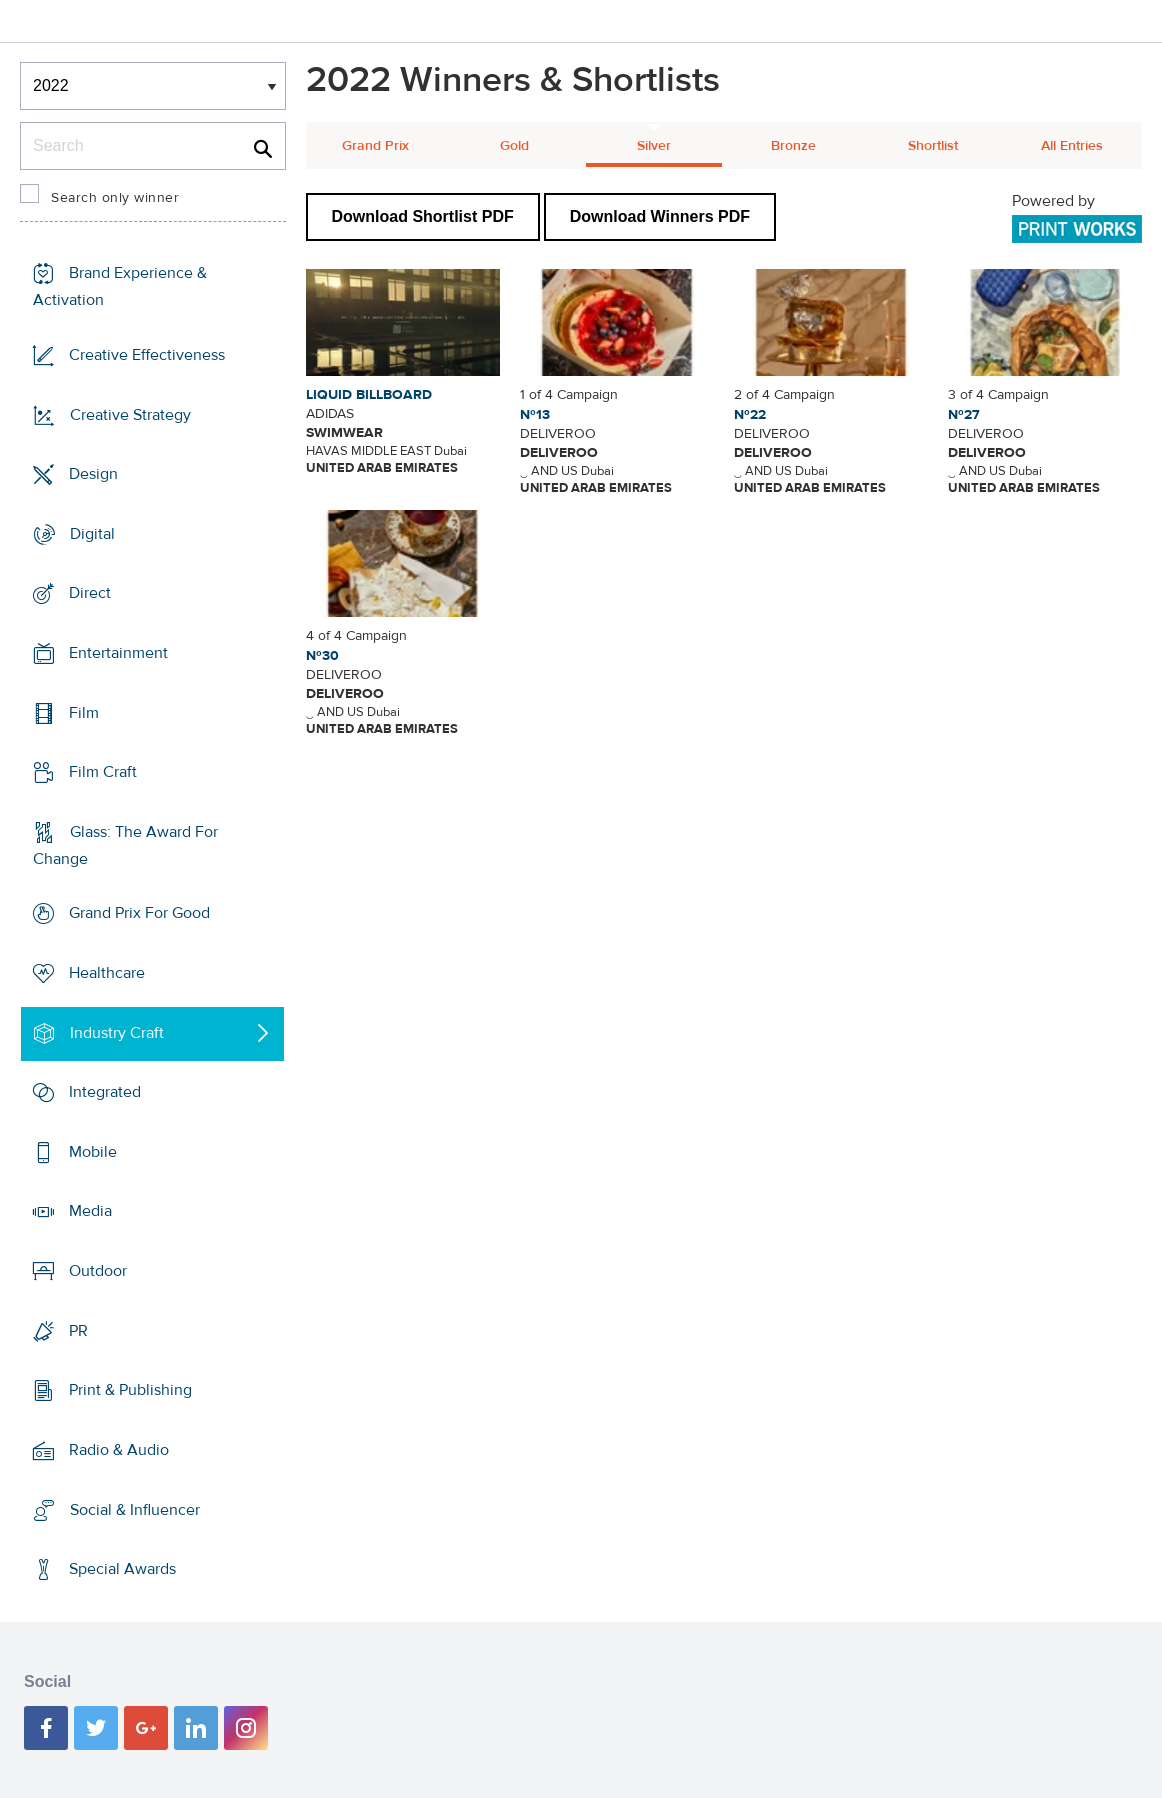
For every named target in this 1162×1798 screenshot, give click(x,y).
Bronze (793, 146)
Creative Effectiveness (147, 355)
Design (93, 474)
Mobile (93, 1152)
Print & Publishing (130, 1390)
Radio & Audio (119, 1450)
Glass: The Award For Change (125, 845)
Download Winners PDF (660, 216)
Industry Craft (117, 1032)
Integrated (105, 1092)
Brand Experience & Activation (120, 286)
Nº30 (322, 656)
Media (90, 1211)
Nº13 (535, 415)
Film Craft (103, 772)
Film (84, 712)
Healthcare (107, 973)
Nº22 (750, 415)
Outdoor (98, 1271)
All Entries (1072, 146)
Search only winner (115, 198)
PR (78, 1331)
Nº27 (964, 415)
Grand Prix (375, 146)
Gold (514, 146)
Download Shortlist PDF (423, 216)
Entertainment (118, 653)
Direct (90, 593)
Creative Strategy (130, 414)
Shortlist (933, 146)
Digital (92, 534)
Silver (654, 146)
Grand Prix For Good (139, 913)
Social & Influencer (135, 1509)
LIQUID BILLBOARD (369, 395)
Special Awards (122, 1569)
